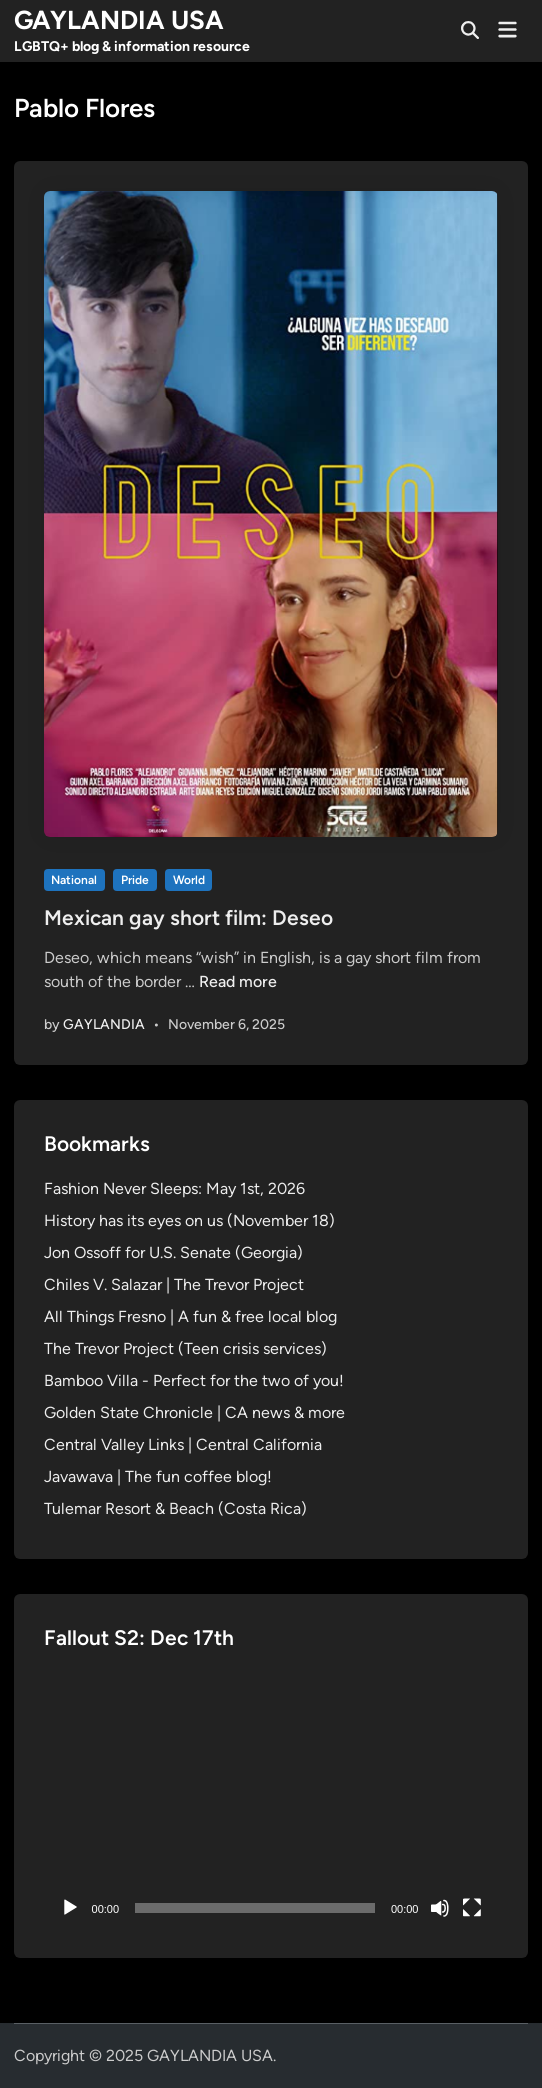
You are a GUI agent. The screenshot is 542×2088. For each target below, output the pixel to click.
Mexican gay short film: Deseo (188, 917)
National (74, 880)
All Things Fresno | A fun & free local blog (190, 1316)
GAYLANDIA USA (119, 20)
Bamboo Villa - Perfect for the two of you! (194, 1380)
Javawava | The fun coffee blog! (158, 1476)
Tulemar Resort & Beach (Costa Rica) (175, 1508)
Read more (238, 981)
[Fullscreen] (472, 1908)
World (189, 880)
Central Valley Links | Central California (183, 1444)
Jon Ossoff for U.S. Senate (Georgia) (173, 1252)
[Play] (70, 1908)
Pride (135, 880)
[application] (271, 1800)
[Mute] (440, 1908)
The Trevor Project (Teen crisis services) (185, 1348)
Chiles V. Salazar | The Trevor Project (174, 1284)
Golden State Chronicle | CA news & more (194, 1412)
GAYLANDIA (104, 1024)
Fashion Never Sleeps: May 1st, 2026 (174, 1188)
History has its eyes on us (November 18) (189, 1220)
